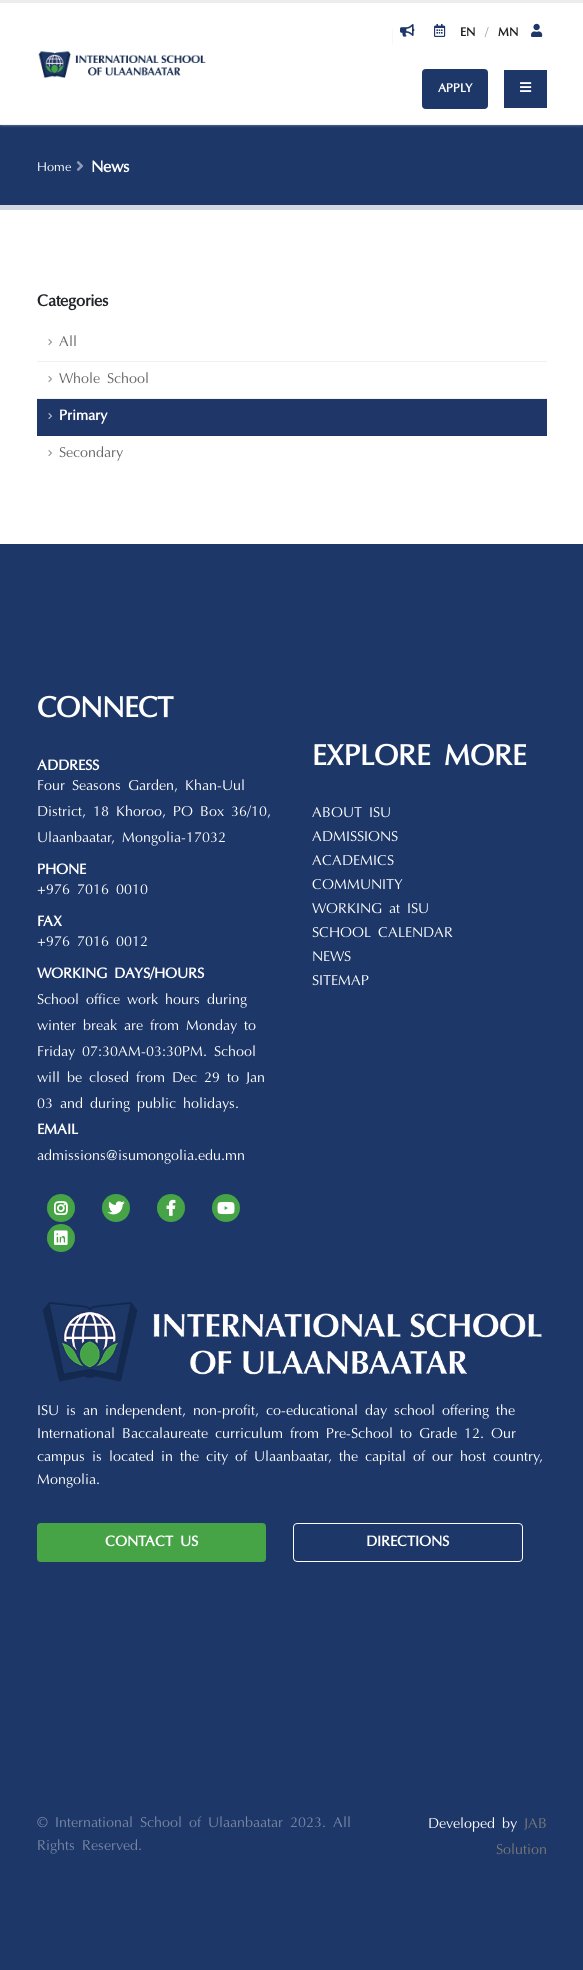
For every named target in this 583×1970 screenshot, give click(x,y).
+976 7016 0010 (92, 890)
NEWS (331, 957)
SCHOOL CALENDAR (382, 933)
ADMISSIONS (355, 837)
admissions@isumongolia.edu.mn (141, 1156)
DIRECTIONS (407, 1542)
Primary (83, 416)
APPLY (455, 89)
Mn (508, 33)
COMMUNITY (357, 885)
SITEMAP (340, 981)
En (467, 33)
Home (54, 167)
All (68, 342)
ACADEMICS (353, 861)
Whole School (104, 379)
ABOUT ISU (351, 813)
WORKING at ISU (370, 909)
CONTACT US (151, 1542)
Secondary (91, 453)
